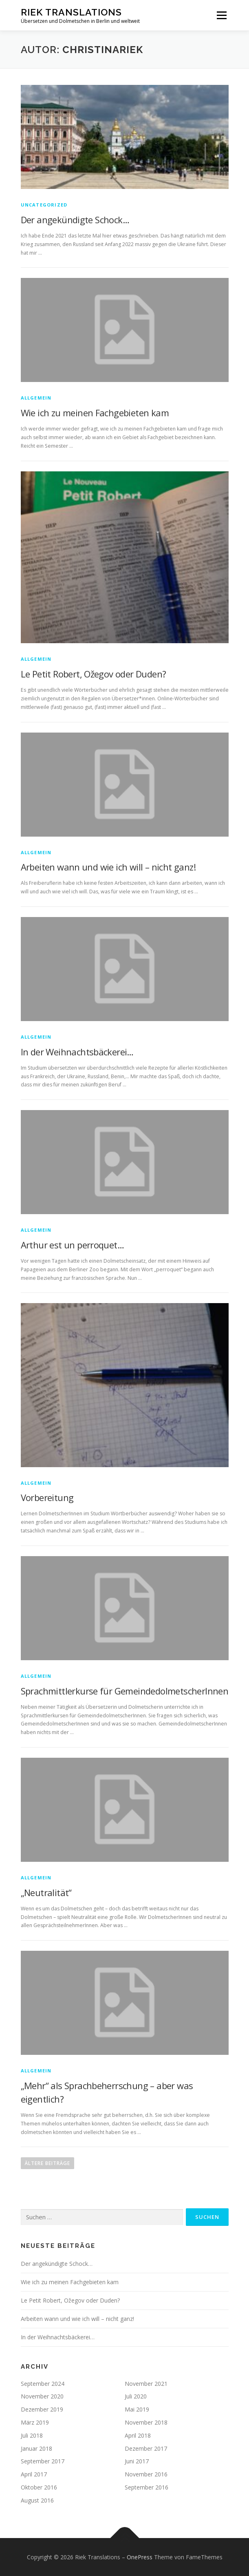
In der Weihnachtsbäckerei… (77, 1052)
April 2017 (34, 2474)
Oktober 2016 (39, 2487)
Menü (221, 15)
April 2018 (138, 2435)
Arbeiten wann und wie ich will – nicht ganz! (108, 867)
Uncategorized (44, 205)
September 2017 (42, 2461)
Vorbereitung (47, 1497)
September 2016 (146, 2487)
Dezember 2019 (42, 2409)
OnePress (139, 2557)
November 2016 (146, 2474)
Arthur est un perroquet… (72, 1245)
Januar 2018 (36, 2448)
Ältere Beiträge (47, 2163)
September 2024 (42, 2383)
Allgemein (36, 398)
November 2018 (146, 2422)
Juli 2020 (136, 2396)
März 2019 (35, 2422)
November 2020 (42, 2396)
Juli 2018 (32, 2435)
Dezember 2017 (146, 2448)
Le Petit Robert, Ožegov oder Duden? (93, 674)
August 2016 (37, 2500)
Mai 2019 (137, 2409)
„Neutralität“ (46, 1892)
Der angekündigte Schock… (75, 219)
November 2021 (146, 2383)
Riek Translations (71, 12)
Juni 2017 (137, 2461)
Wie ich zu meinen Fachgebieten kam (95, 412)
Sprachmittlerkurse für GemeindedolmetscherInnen (125, 1691)
